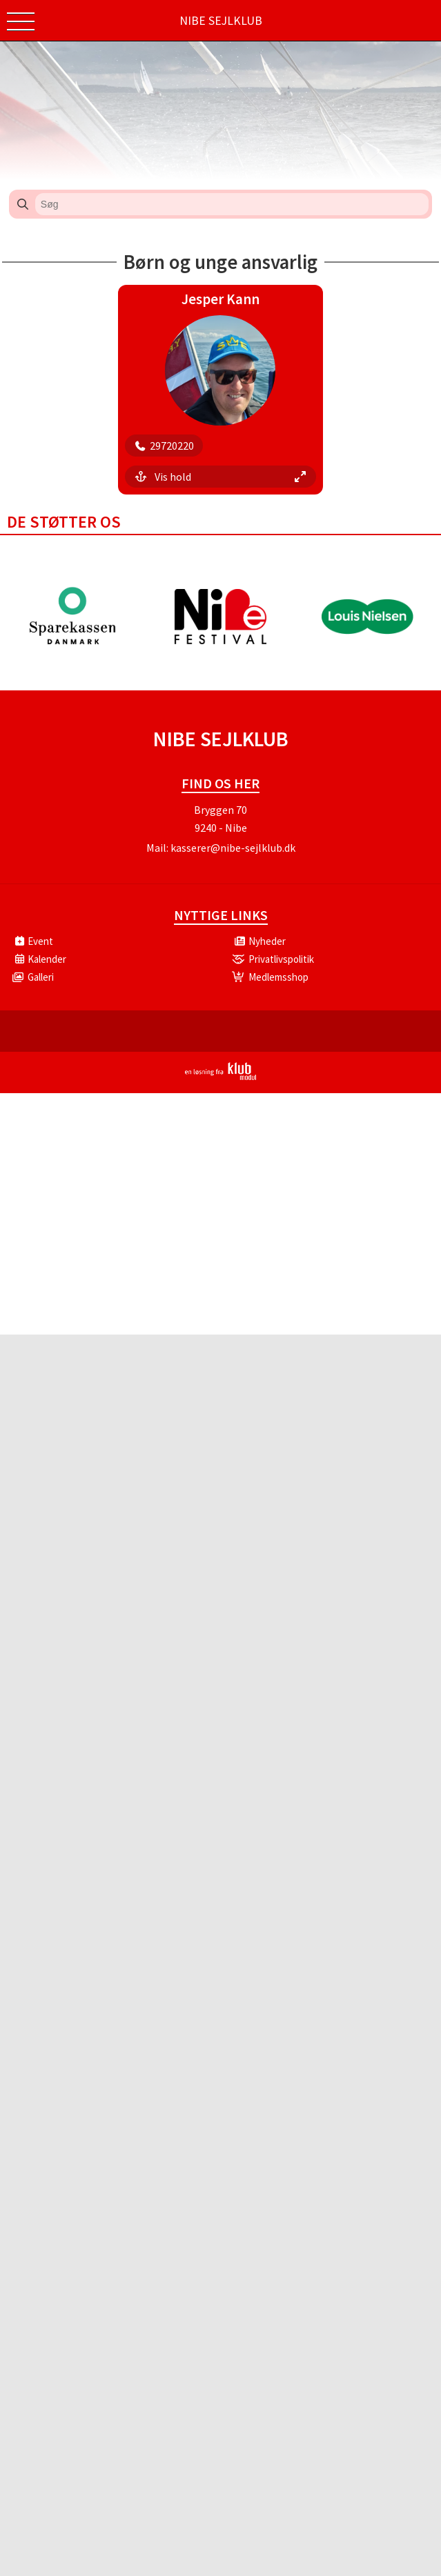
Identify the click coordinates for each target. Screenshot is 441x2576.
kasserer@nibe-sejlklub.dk (232, 848)
